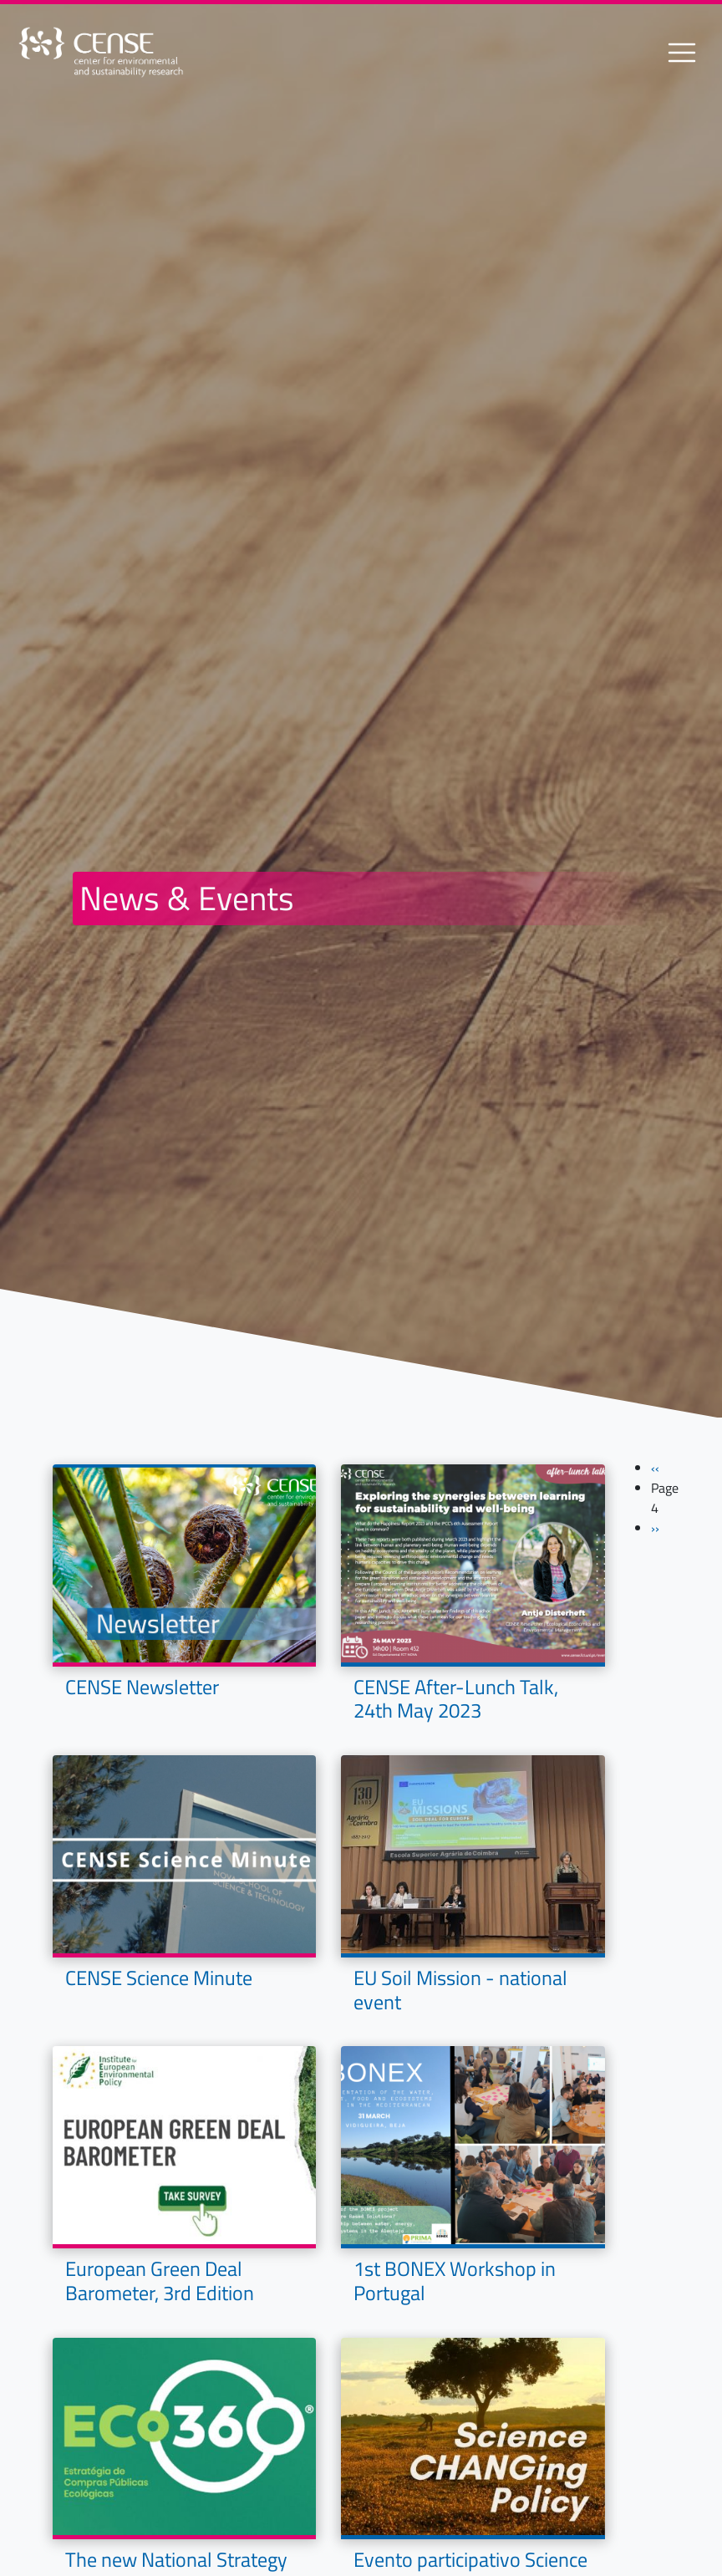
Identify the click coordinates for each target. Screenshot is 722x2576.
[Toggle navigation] (682, 53)
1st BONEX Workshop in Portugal (454, 2280)
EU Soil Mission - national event (460, 1990)
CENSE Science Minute (158, 1978)
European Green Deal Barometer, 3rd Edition (159, 2280)
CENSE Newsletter (142, 1687)
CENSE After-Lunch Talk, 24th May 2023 (455, 1699)
